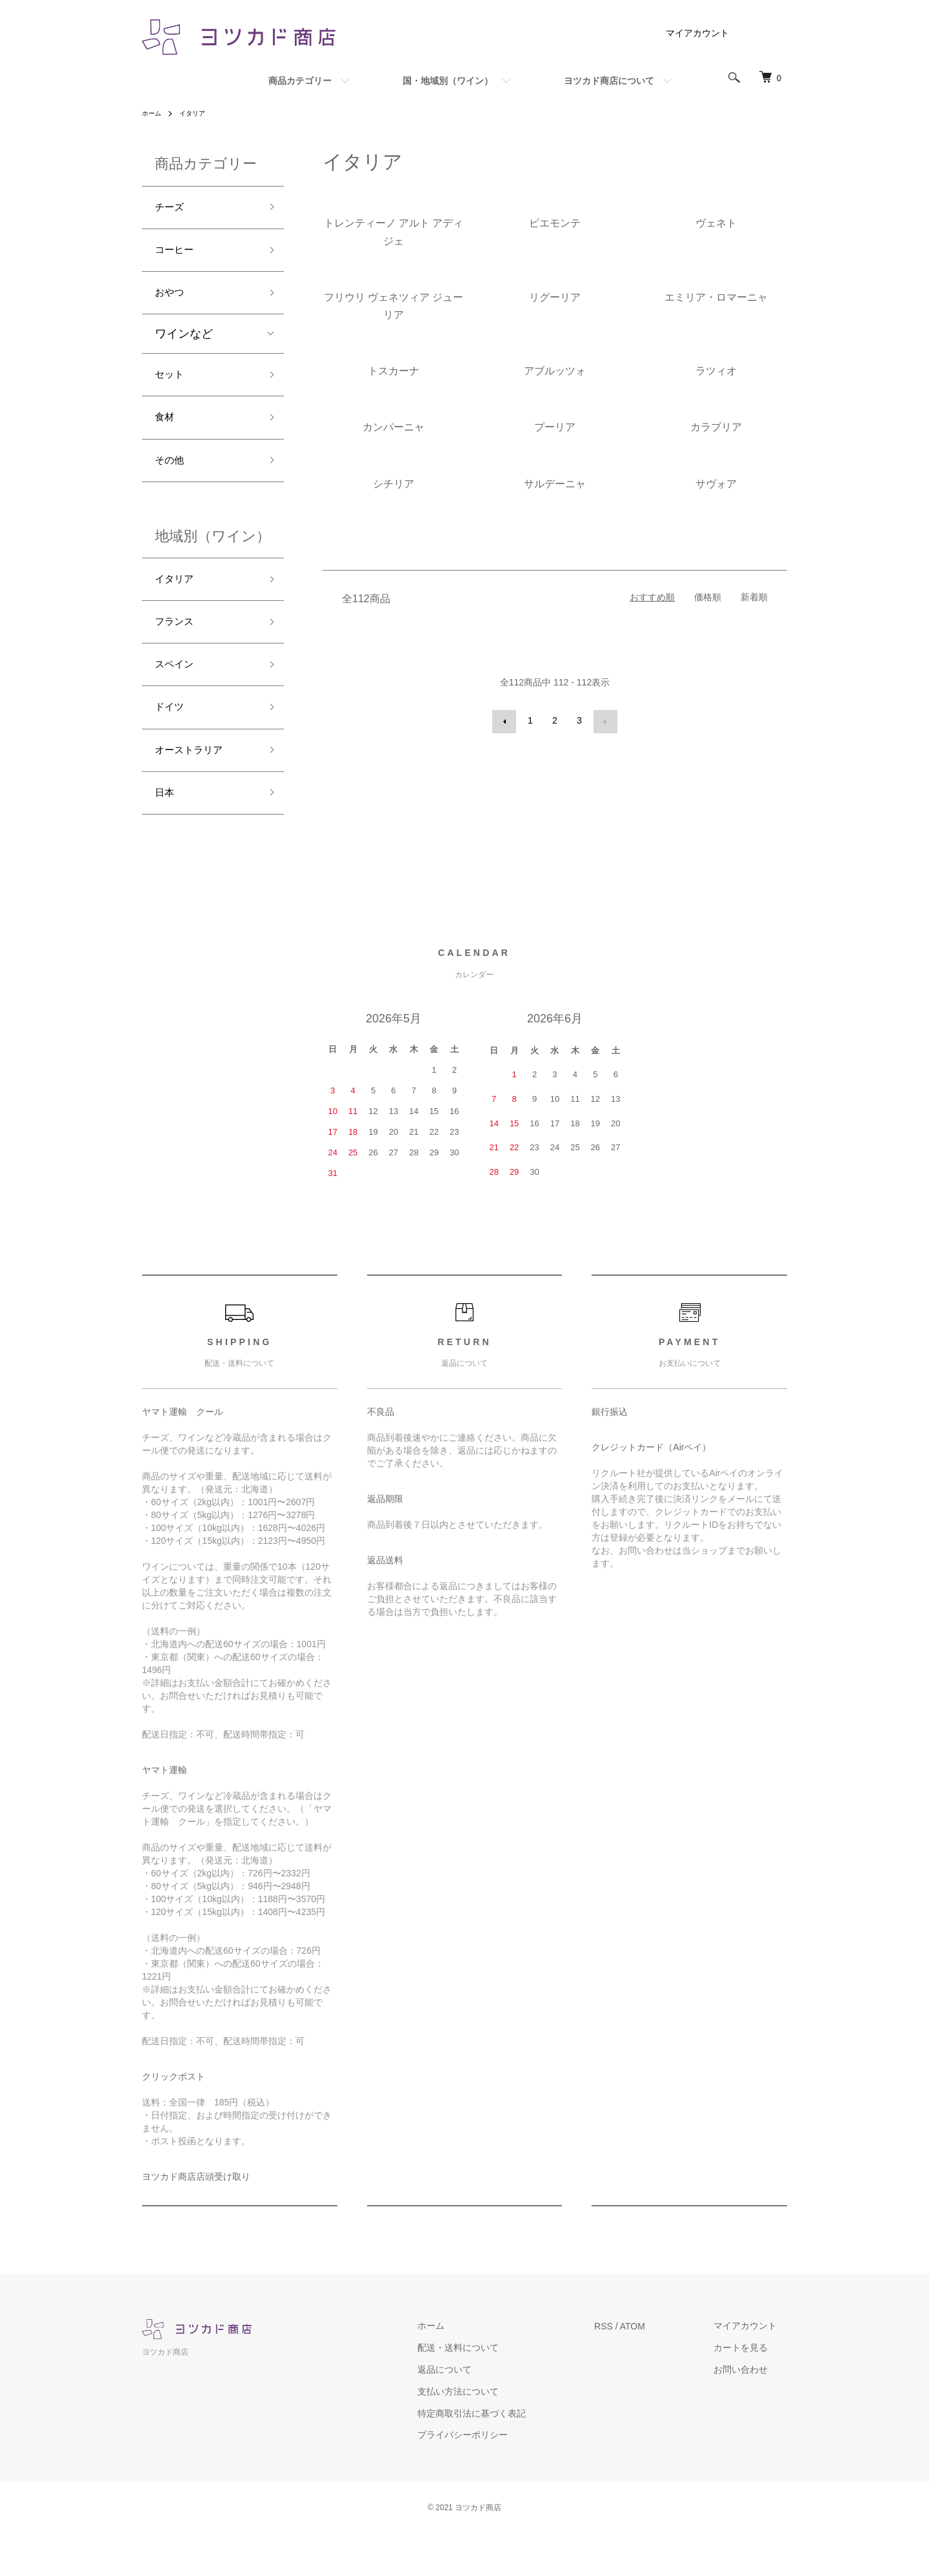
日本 (166, 833)
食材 (166, 433)
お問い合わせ (751, 2412)
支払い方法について (489, 2433)
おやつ (172, 301)
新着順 (754, 597)
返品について (475, 2412)
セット (172, 387)
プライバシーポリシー (493, 2477)
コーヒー (178, 254)
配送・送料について (489, 2390)
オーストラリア (195, 786)
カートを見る (751, 2390)
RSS (624, 2368)
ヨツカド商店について (609, 81)
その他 (172, 479)
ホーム (153, 112)
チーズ (172, 209)
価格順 (707, 597)
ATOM (653, 2368)
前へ (505, 720)
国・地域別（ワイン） (448, 81)
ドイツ (172, 741)
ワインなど (184, 344)
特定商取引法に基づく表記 (502, 2455)
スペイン (178, 694)
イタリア (198, 112)
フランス (178, 648)
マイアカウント (697, 33)
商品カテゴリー (300, 81)
